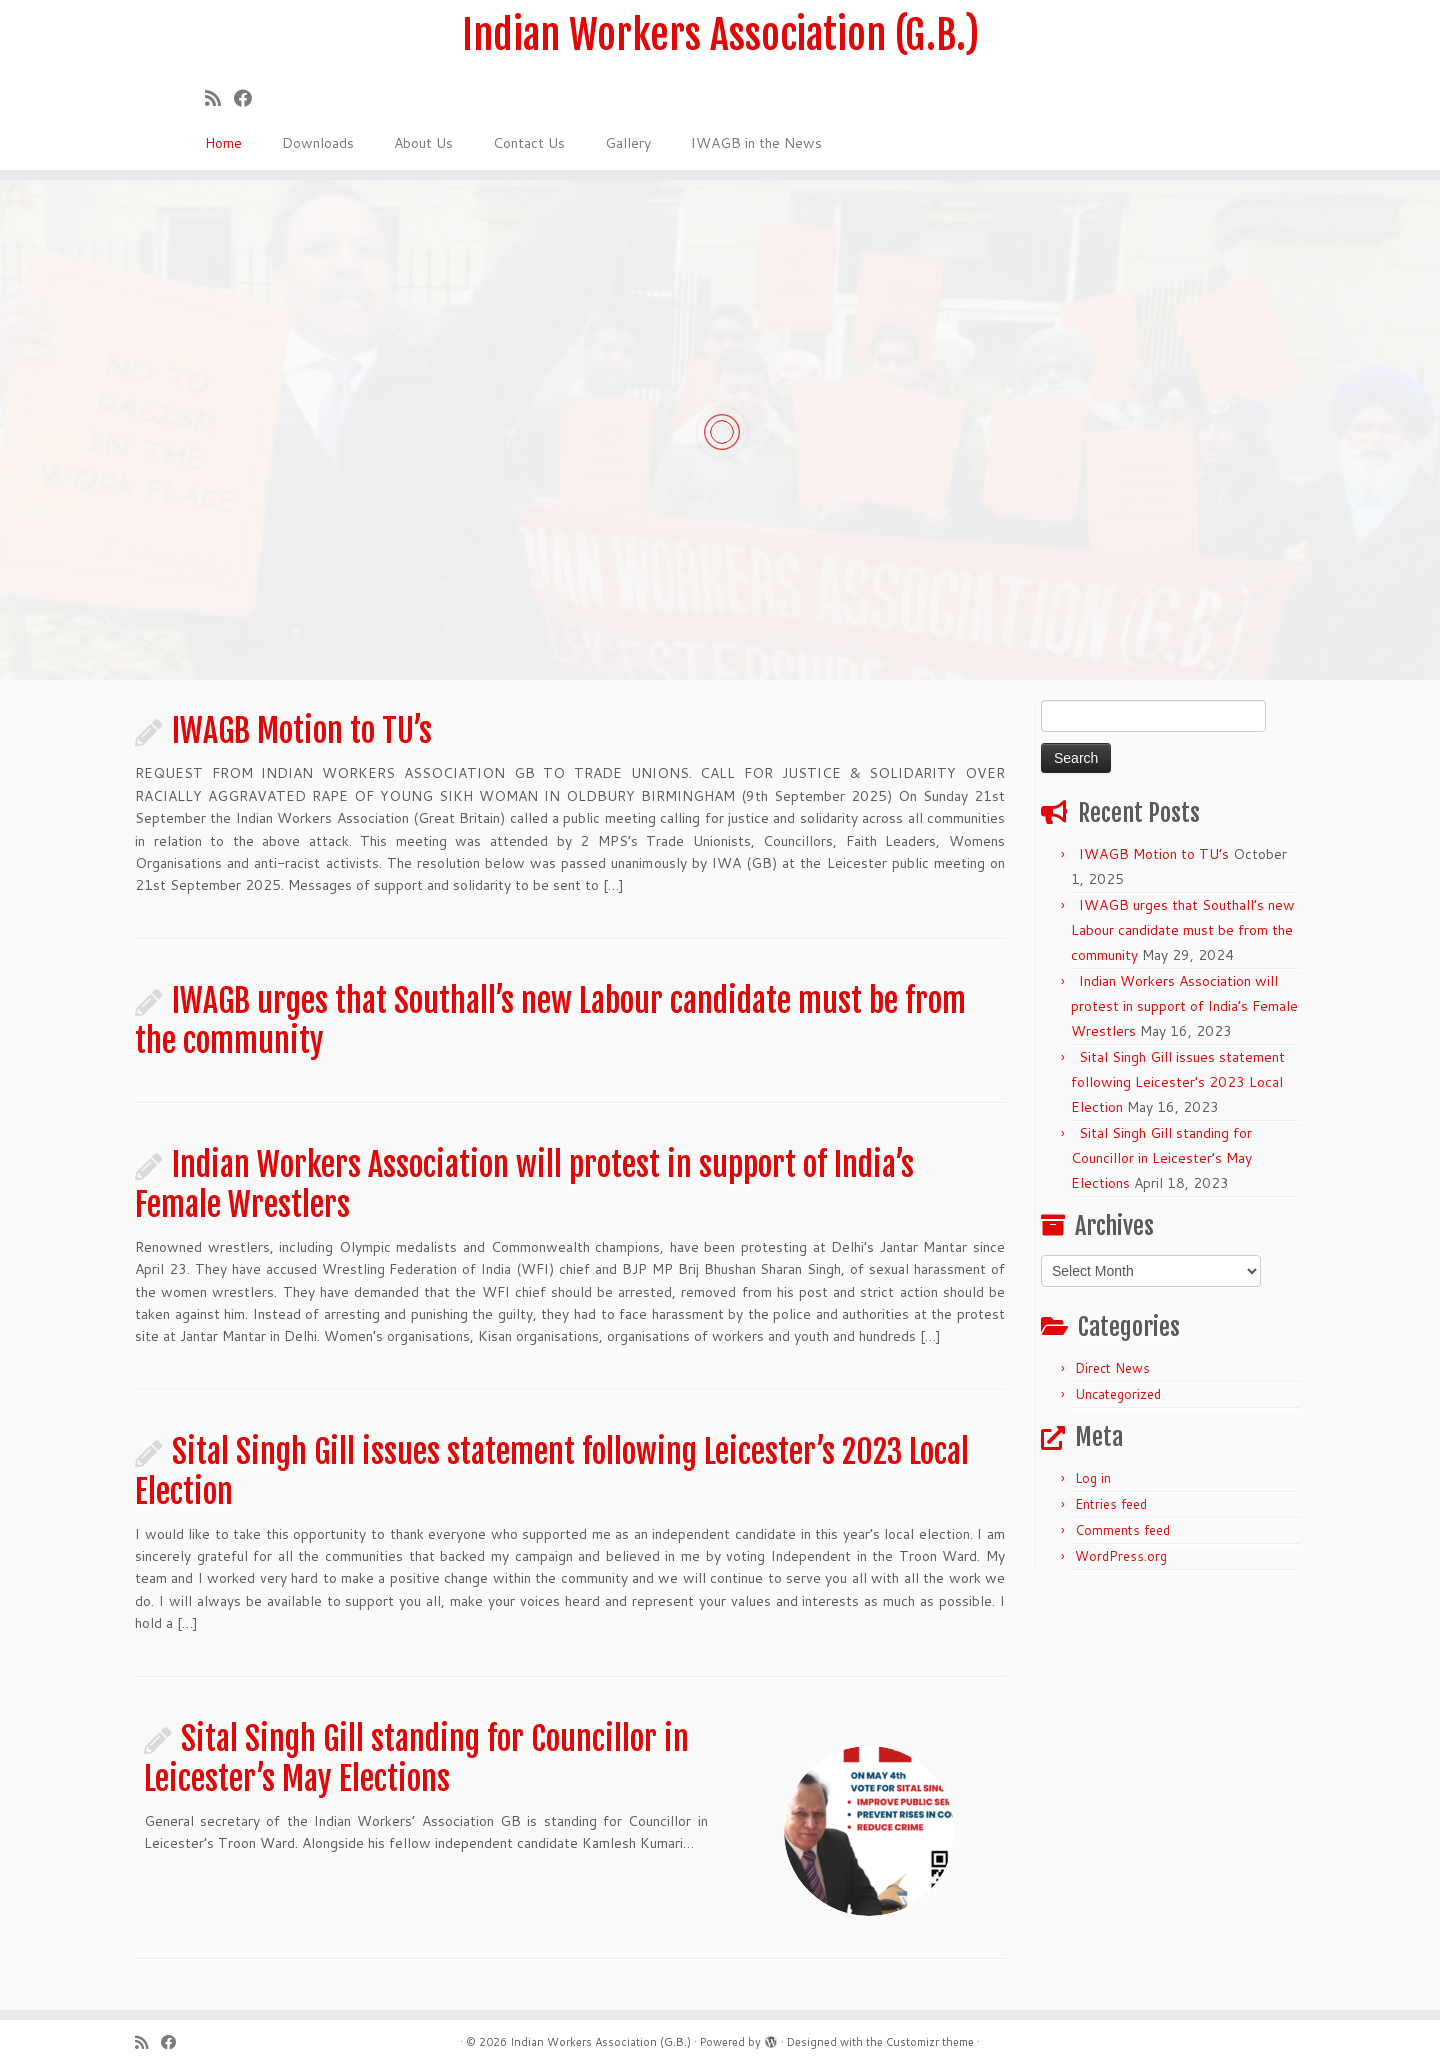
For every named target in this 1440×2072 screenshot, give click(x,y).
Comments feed (1122, 1530)
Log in (1093, 1478)
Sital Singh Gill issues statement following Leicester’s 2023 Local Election (1178, 1082)
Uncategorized (1118, 1394)
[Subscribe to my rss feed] (219, 98)
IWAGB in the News (756, 143)
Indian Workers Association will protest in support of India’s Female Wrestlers (1184, 1006)
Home (223, 143)
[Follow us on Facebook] (249, 98)
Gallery (628, 143)
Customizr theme (930, 2042)
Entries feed (1111, 1504)
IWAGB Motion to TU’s (302, 731)
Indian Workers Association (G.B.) (720, 35)
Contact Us (529, 143)
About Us (423, 143)
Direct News (1112, 1368)
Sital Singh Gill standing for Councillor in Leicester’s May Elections (416, 1759)
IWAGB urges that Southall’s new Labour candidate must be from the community (1183, 930)
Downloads (318, 143)
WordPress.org (1121, 1556)
